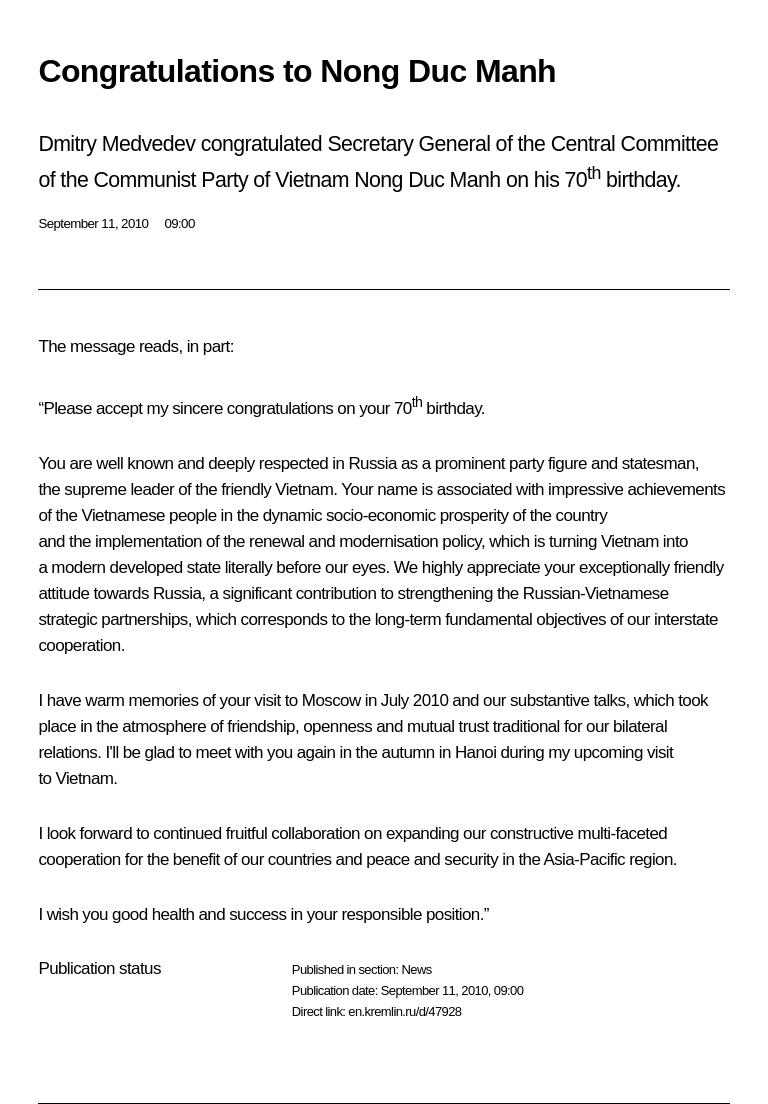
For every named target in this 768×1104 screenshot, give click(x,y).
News (416, 969)
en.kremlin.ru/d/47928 (404, 1011)
